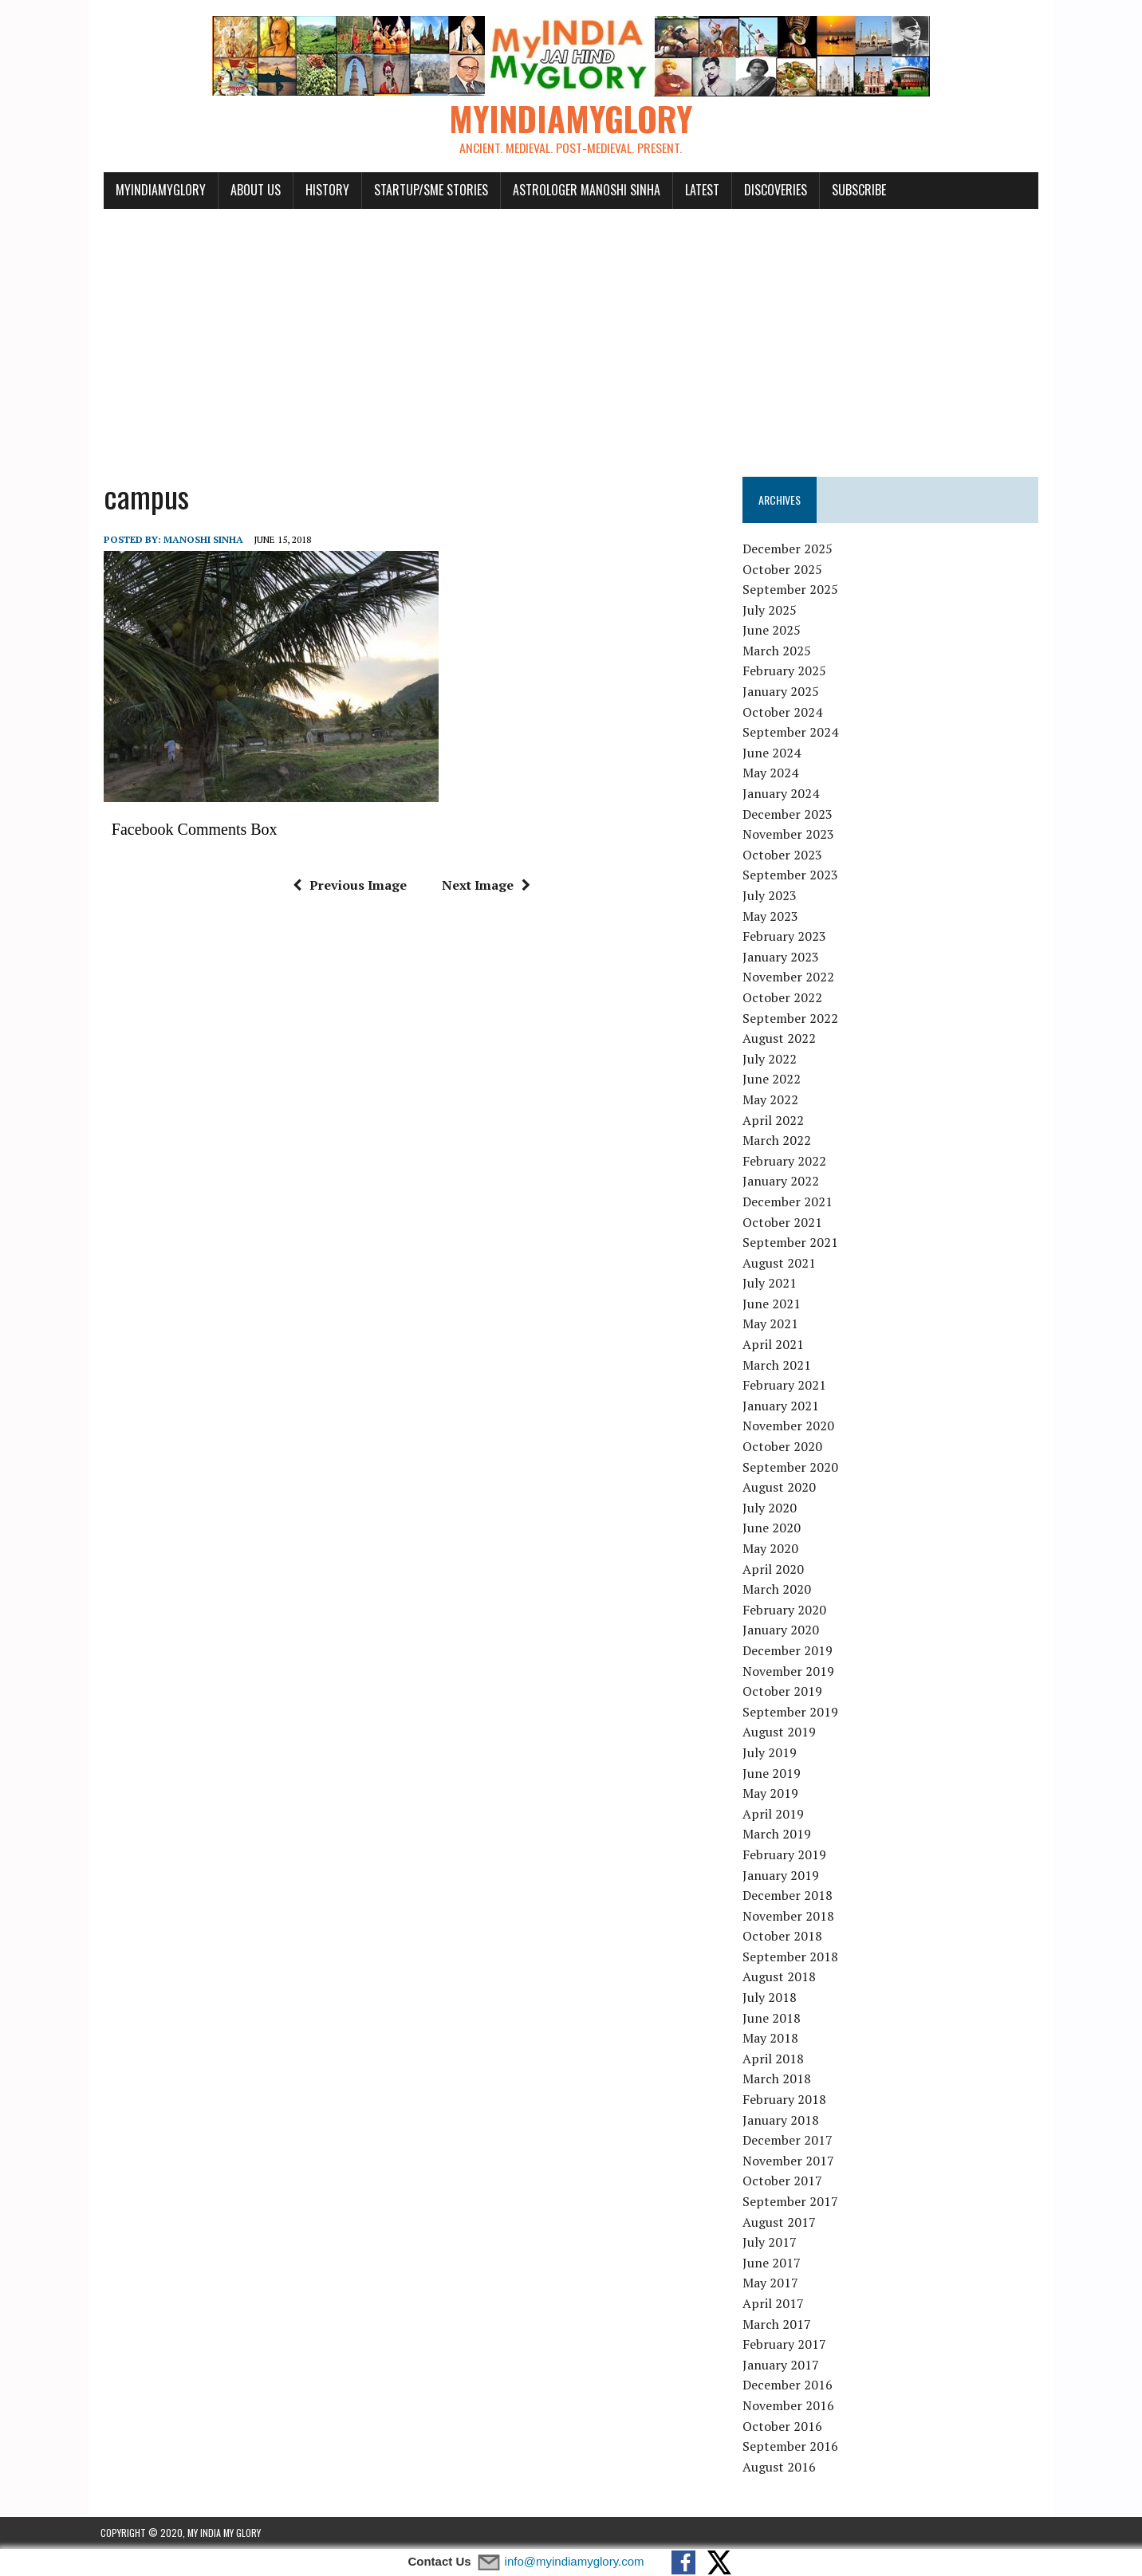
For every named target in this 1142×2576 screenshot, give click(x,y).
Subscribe (856, 189)
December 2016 (788, 2385)
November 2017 (789, 2160)
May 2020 (771, 1548)
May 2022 (771, 1099)
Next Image (484, 885)
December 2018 (788, 1895)
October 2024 (783, 712)
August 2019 (780, 1732)
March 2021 (777, 1365)
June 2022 (772, 1079)
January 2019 (781, 1875)
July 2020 (770, 1507)
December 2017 (788, 2140)
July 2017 (770, 2242)
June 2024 (772, 752)
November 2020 (789, 1426)
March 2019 (777, 1834)
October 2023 (783, 854)
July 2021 (770, 1283)
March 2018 (777, 2079)
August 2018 (780, 1977)
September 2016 (791, 2446)
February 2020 (785, 1609)
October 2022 (783, 997)
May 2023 (771, 916)
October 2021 (783, 1222)
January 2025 (781, 691)
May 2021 (771, 1324)
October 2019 (783, 1691)
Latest (699, 189)
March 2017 (777, 2324)
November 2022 (789, 977)
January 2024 (781, 793)
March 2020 (777, 1589)
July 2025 (770, 610)
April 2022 (774, 1120)
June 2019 (772, 1773)
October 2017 (783, 2181)
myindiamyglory (157, 189)
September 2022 (791, 1018)
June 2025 (772, 630)
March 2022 (777, 1140)
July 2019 (770, 1752)
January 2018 (781, 2120)
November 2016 (789, 2405)
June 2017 (772, 2262)
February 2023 (785, 936)
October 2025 (783, 569)
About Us (252, 189)
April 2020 (774, 1569)
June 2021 (772, 1303)
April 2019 (774, 1814)
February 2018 (785, 2099)
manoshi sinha (200, 539)
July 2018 (770, 1997)
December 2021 (788, 1201)
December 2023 (788, 814)
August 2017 (780, 2222)
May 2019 (771, 1793)
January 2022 (781, 1181)
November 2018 (789, 1916)
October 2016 (783, 2426)
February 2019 (785, 1854)
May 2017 (771, 2283)
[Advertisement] (571, 333)
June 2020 (772, 1528)
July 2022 (770, 1059)
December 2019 (788, 1650)
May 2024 (771, 773)
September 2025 (791, 589)
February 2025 (785, 671)
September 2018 (791, 1956)
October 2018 (783, 1936)
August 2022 (780, 1038)
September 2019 (791, 1712)
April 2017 (774, 2303)
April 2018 (774, 2058)
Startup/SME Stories (428, 189)
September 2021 (791, 1242)
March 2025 (777, 650)
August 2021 (780, 1263)
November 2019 (789, 1671)
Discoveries (772, 189)
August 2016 (780, 2467)
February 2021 (785, 1385)
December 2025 (788, 548)
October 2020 (783, 1446)
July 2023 (770, 895)
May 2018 (771, 2038)
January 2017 (781, 2364)
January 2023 (781, 957)
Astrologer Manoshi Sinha (583, 189)
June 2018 (772, 2018)
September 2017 (791, 2201)
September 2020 (791, 1467)
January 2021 (781, 1405)
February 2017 (785, 2344)
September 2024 (791, 732)
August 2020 (780, 1487)
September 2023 (791, 875)
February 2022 (785, 1161)
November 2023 (789, 834)
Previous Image (348, 885)
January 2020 (781, 1630)
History (324, 189)
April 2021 (774, 1344)
